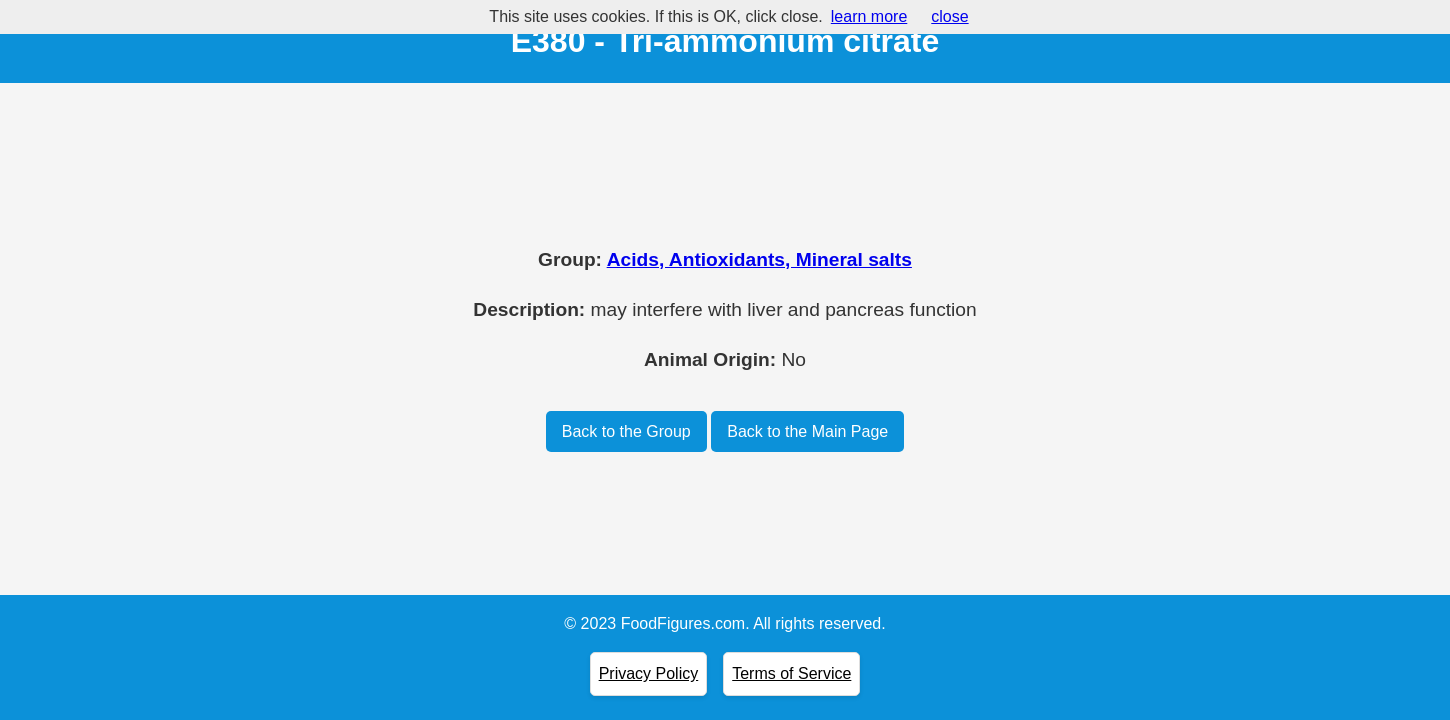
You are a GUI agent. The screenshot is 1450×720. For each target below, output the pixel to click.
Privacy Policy (649, 673)
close (949, 16)
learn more (869, 16)
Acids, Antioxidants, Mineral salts (759, 259)
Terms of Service (791, 673)
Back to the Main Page (807, 431)
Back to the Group (626, 431)
